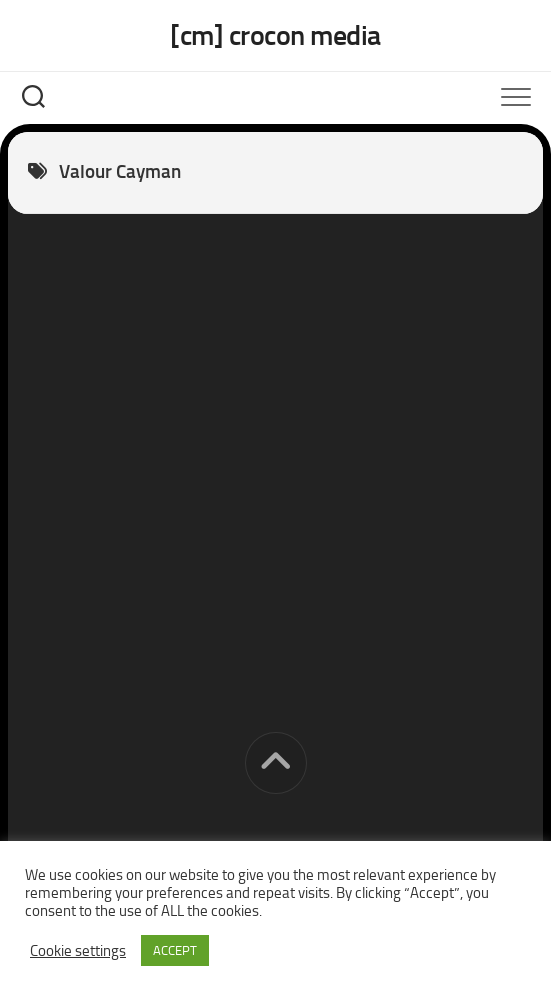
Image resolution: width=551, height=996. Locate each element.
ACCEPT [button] (175, 950)
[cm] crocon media (275, 35)
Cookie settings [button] (78, 951)
